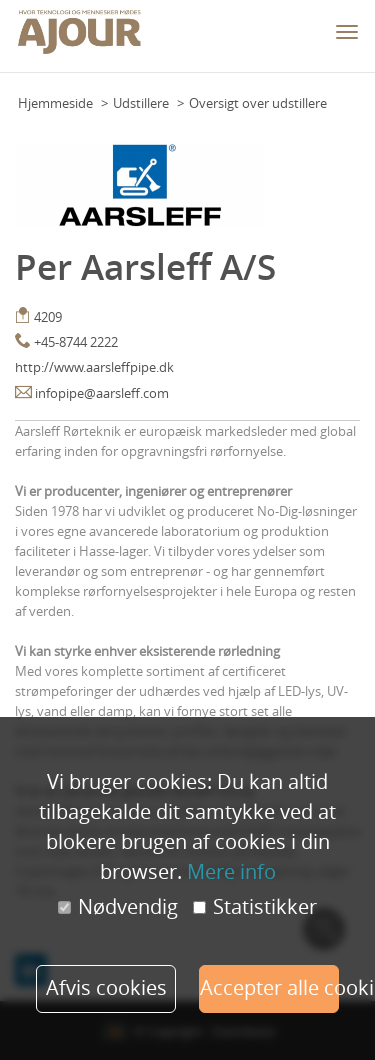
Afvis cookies (106, 987)
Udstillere (141, 103)
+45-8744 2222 (76, 342)
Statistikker (255, 907)
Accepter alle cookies (269, 987)
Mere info (231, 871)
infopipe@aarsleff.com (102, 393)
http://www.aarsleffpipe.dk (94, 367)
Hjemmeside (55, 103)
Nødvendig (118, 907)
